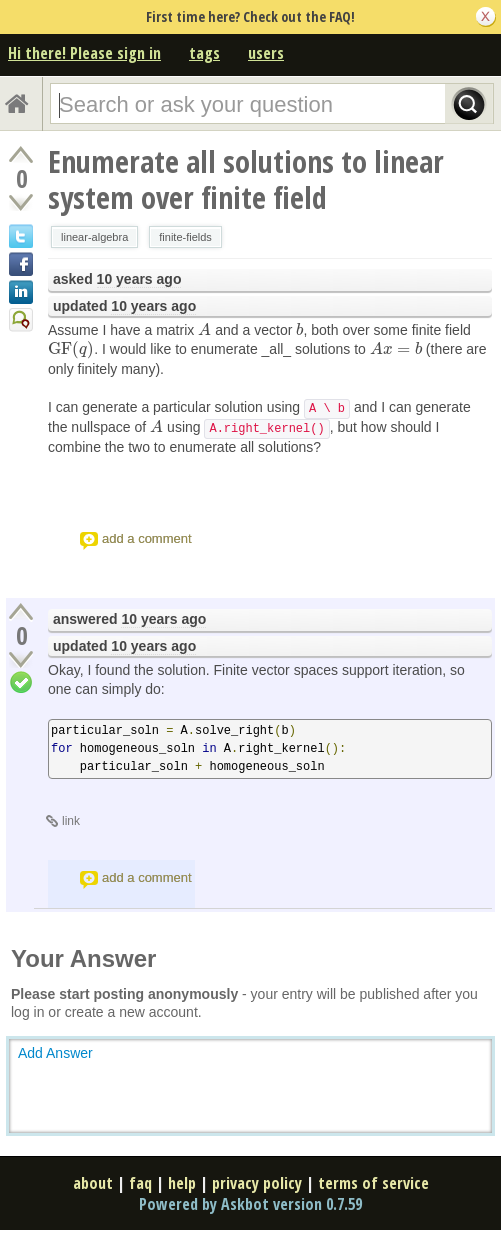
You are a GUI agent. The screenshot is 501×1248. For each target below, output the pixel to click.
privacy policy (257, 1183)
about (93, 1183)
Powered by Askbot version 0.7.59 (250, 1204)
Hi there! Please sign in (84, 53)
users (266, 53)
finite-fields (185, 237)
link (71, 821)
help (182, 1183)
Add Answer (55, 1053)
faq (140, 1183)
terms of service (373, 1183)
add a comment (147, 538)
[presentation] (204, 330)
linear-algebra (94, 237)
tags (204, 53)
